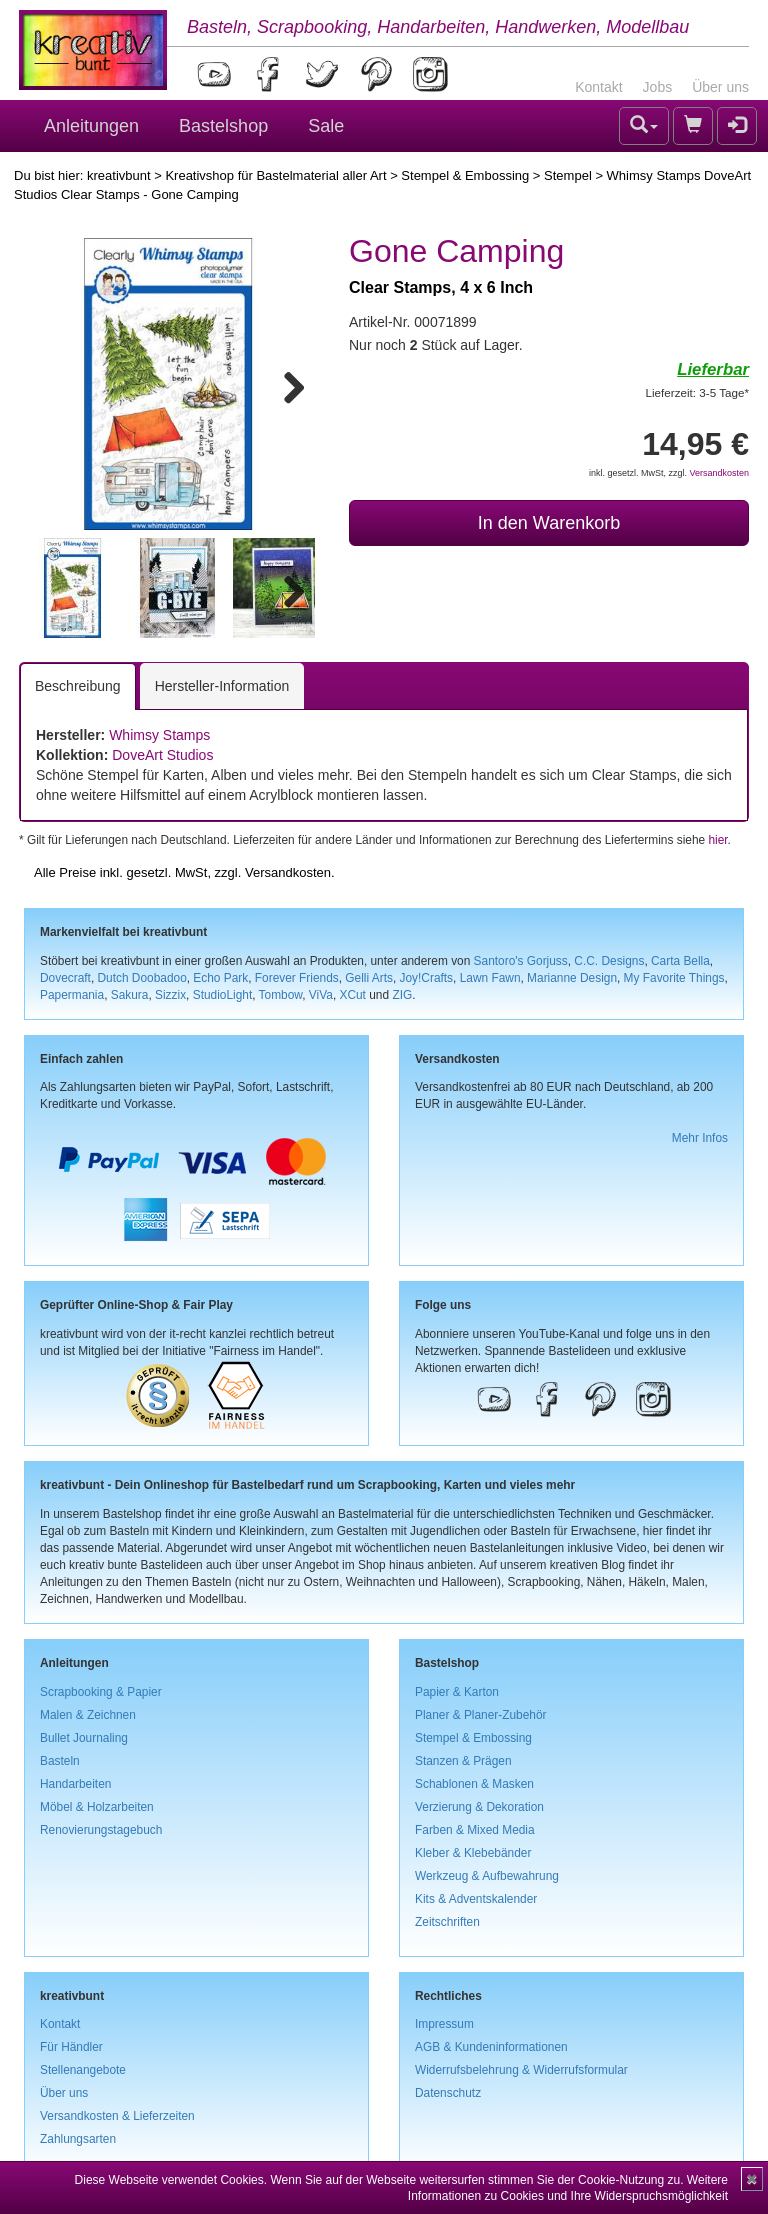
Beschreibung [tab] (78, 686)
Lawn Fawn (490, 978)
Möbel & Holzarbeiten (97, 1807)
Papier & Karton (457, 1692)
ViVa (321, 995)
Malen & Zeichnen (88, 1715)
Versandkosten (719, 473)
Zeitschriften (447, 1922)
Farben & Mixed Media (475, 1830)
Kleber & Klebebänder (473, 1853)
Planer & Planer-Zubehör (481, 1715)
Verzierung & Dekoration (479, 1807)
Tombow (281, 995)
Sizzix (170, 995)
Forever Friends (297, 978)
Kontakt (598, 87)
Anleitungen (91, 126)
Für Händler (71, 2047)
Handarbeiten (75, 1784)
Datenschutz (448, 2093)
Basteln (60, 1761)
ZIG (402, 995)
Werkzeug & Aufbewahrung (487, 1876)
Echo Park (220, 978)
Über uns (720, 87)
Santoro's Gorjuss (521, 961)
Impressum (444, 2024)
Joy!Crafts (427, 978)
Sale (326, 126)
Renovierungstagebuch (101, 1830)
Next (285, 384)
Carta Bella (680, 961)
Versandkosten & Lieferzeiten (117, 2116)
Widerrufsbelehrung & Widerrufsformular (521, 2070)
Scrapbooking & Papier (101, 1692)
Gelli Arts (369, 978)
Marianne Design (572, 978)
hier (717, 840)
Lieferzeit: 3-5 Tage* (697, 392)
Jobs (658, 87)
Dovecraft (65, 978)
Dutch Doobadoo (142, 978)
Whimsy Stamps (159, 735)
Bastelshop (223, 126)
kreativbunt (119, 175)
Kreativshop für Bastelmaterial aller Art (275, 175)
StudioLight (223, 995)
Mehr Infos (700, 1138)
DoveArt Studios (162, 755)
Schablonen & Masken (474, 1784)
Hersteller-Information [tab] (222, 686)
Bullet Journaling (84, 1738)
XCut (352, 995)
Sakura (130, 995)
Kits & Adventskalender (476, 1899)
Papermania (72, 995)
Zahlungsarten (78, 2139)
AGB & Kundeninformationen (491, 2047)
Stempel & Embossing (465, 175)
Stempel (568, 175)
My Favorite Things (674, 978)
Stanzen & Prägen (463, 1761)
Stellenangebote (83, 2070)
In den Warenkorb (549, 523)
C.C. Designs (609, 961)
